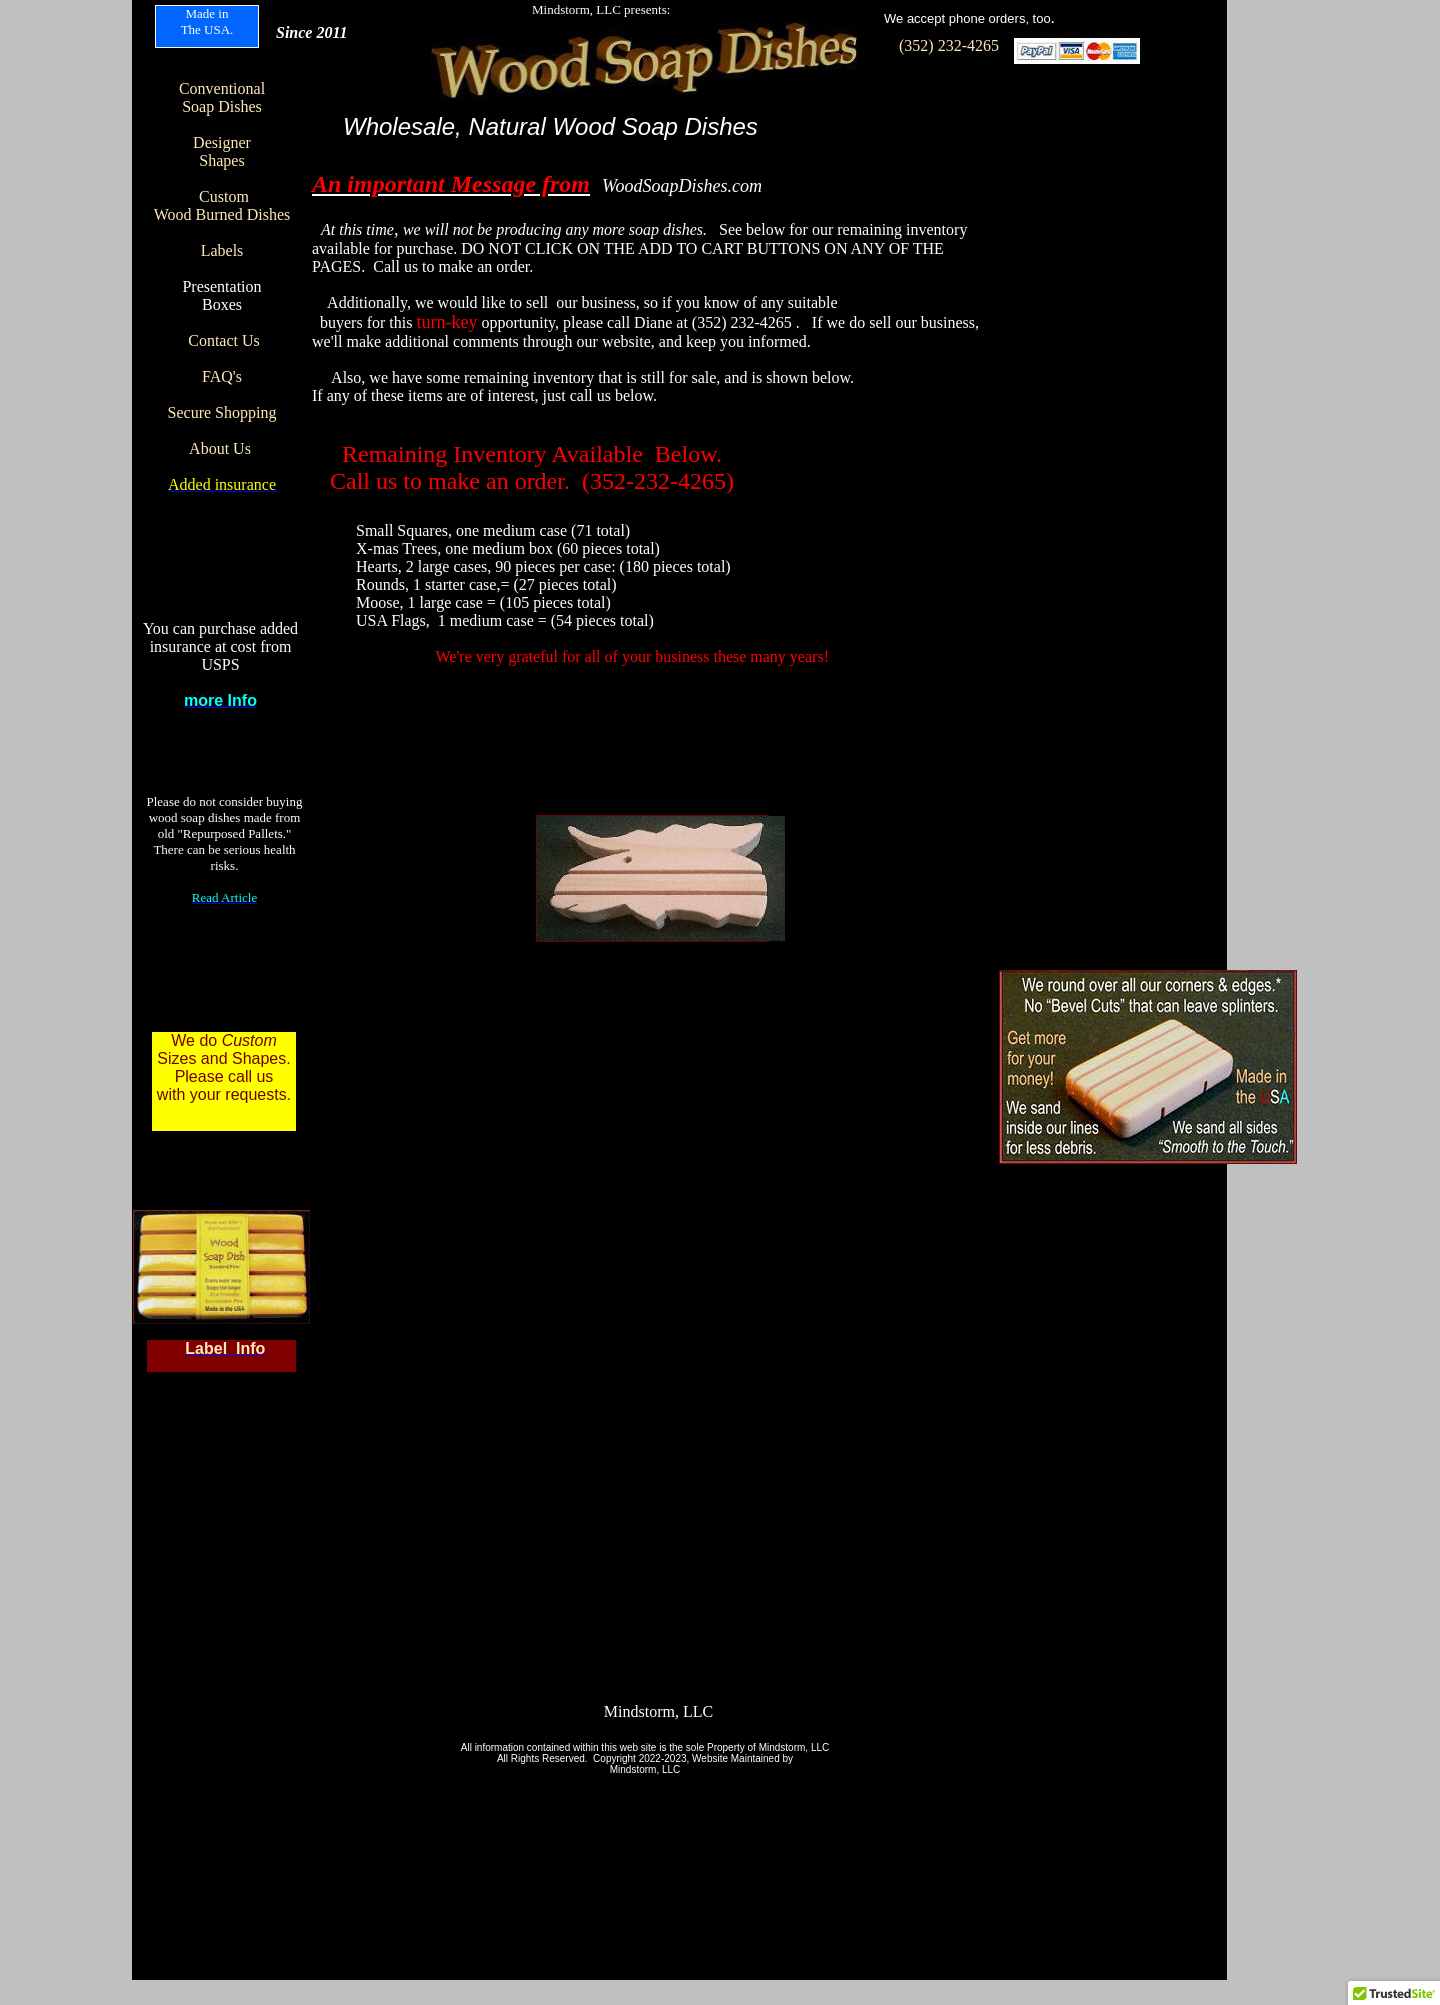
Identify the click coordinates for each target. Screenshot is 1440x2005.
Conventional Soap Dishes (222, 97)
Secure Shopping (222, 412)
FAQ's (222, 376)
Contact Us (224, 340)
